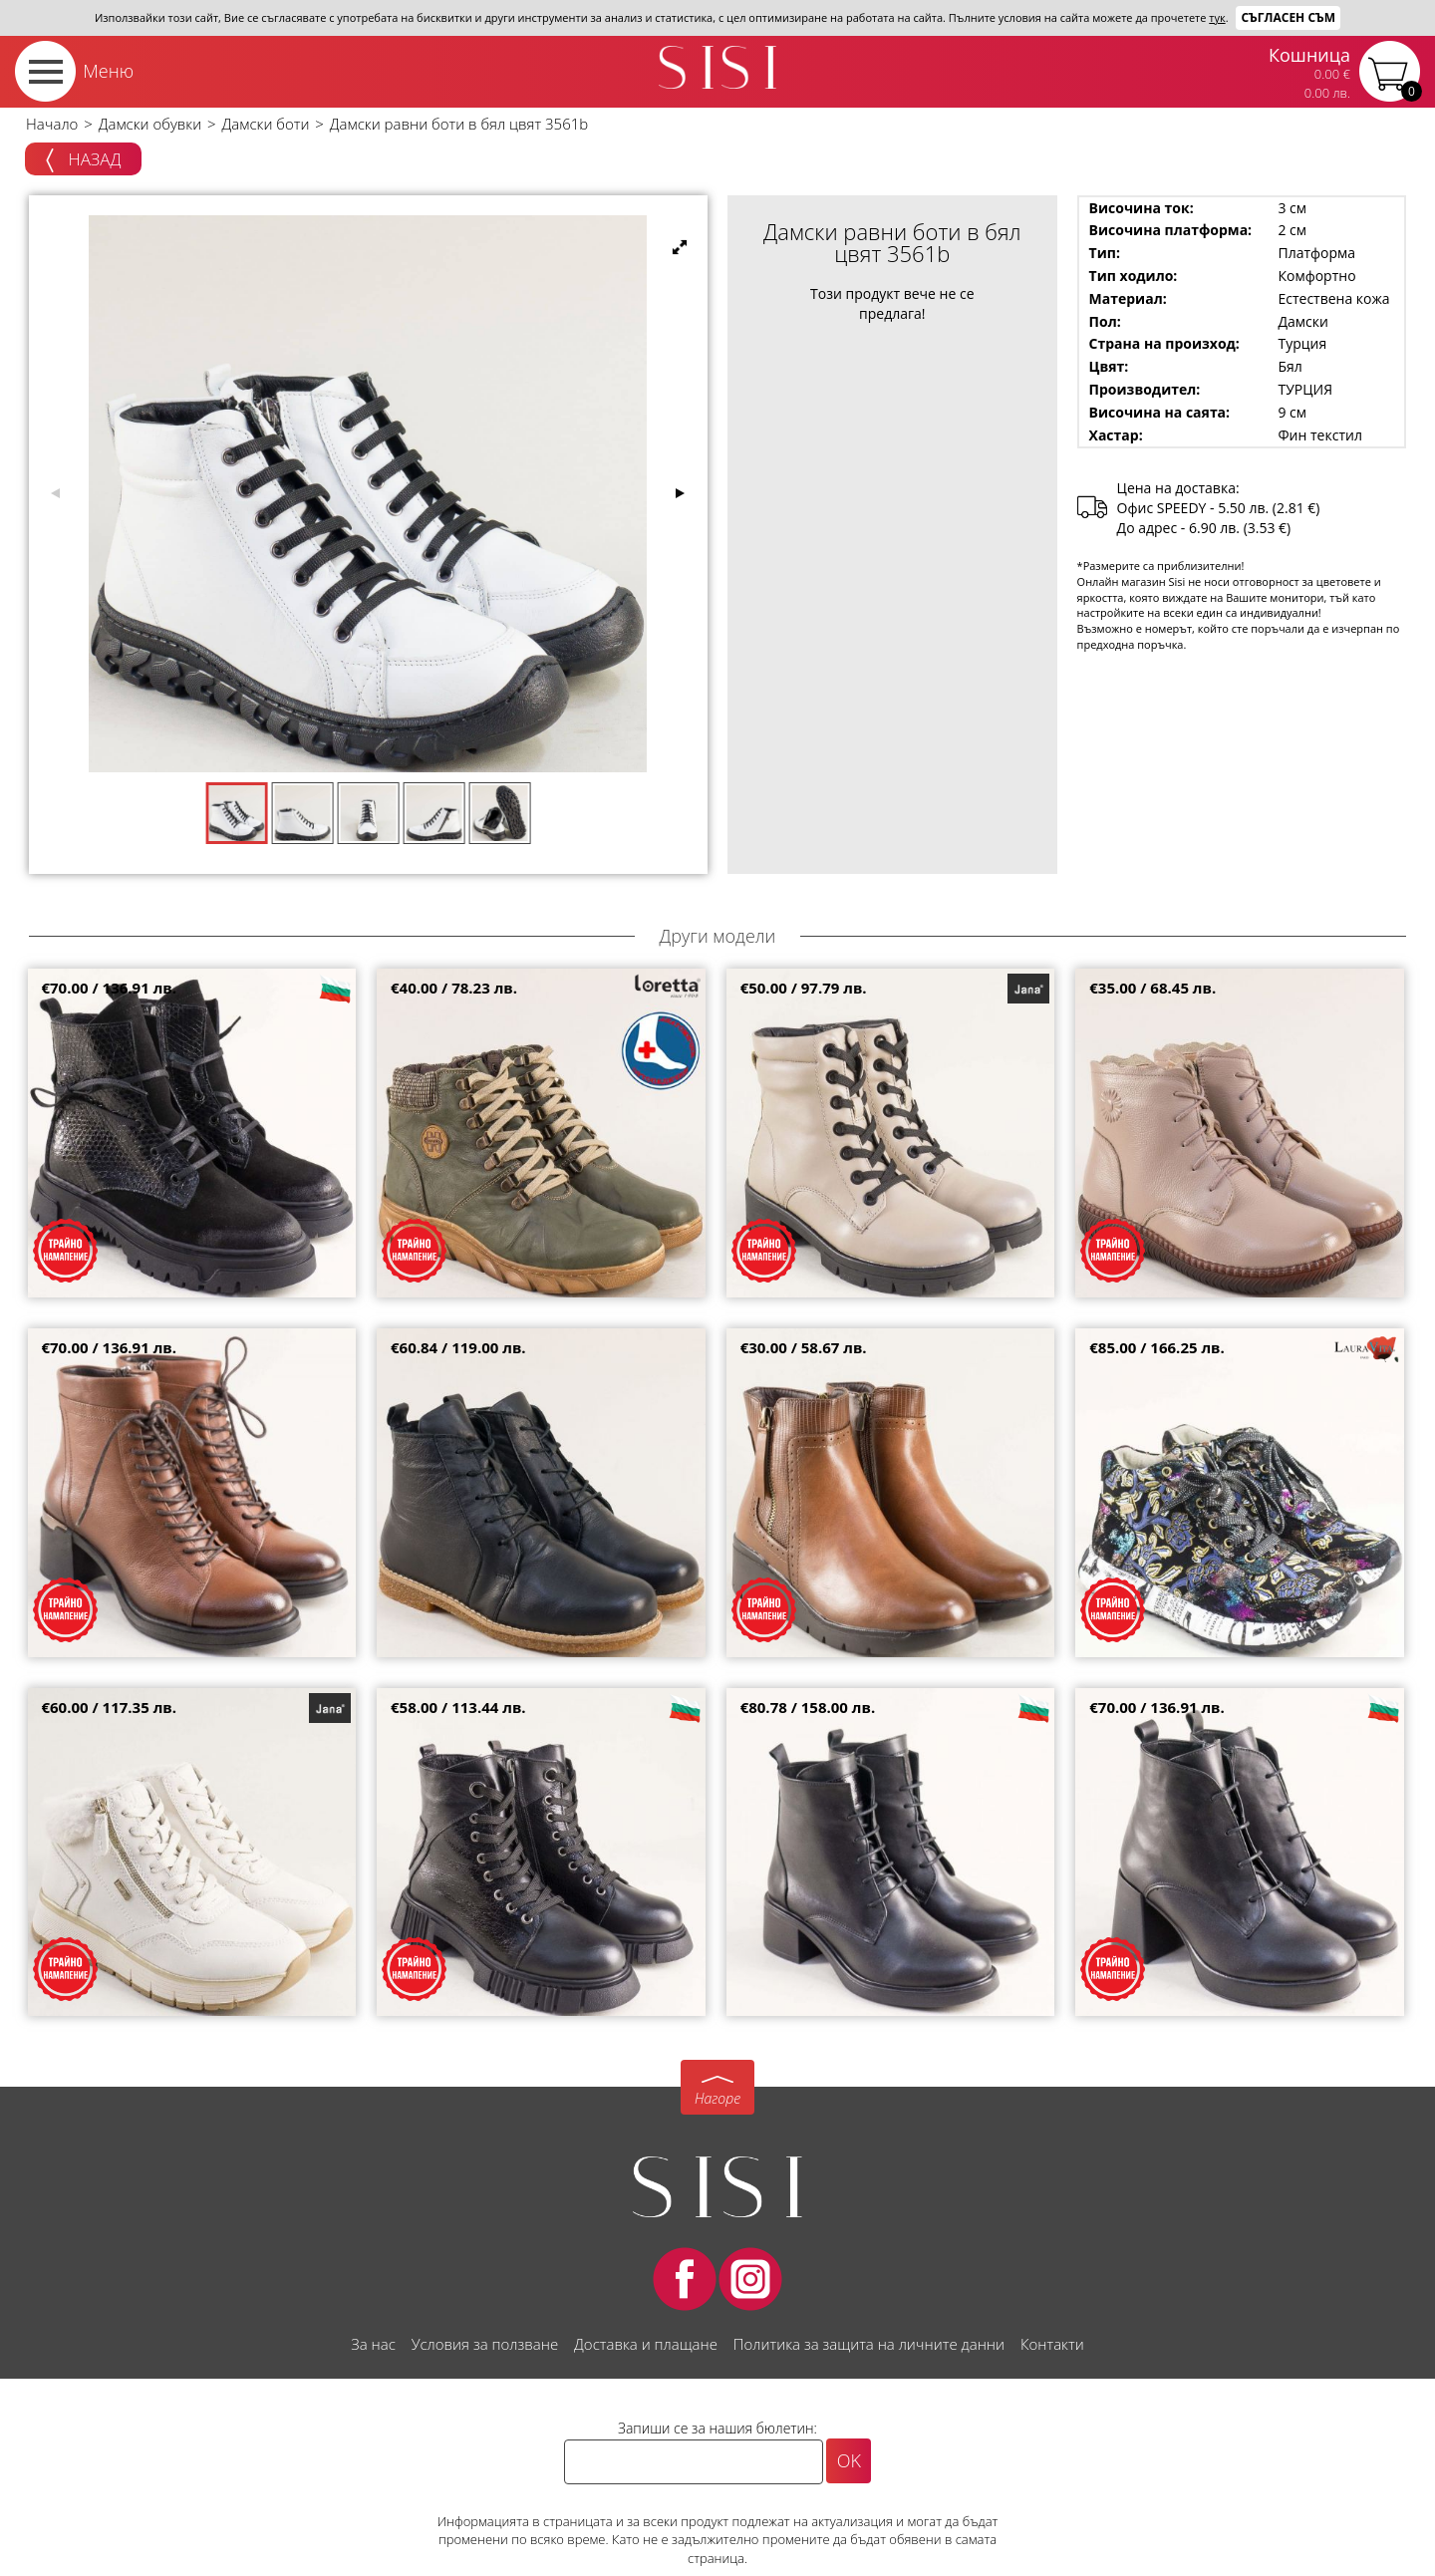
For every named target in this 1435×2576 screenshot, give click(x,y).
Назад (83, 160)
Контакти (1052, 2344)
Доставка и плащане (646, 2344)
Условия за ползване (485, 2344)
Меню (108, 71)
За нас (373, 2344)
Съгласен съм (1288, 17)
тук (1217, 17)
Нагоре (717, 2098)
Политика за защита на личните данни (868, 2344)
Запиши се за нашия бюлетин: (717, 2428)
